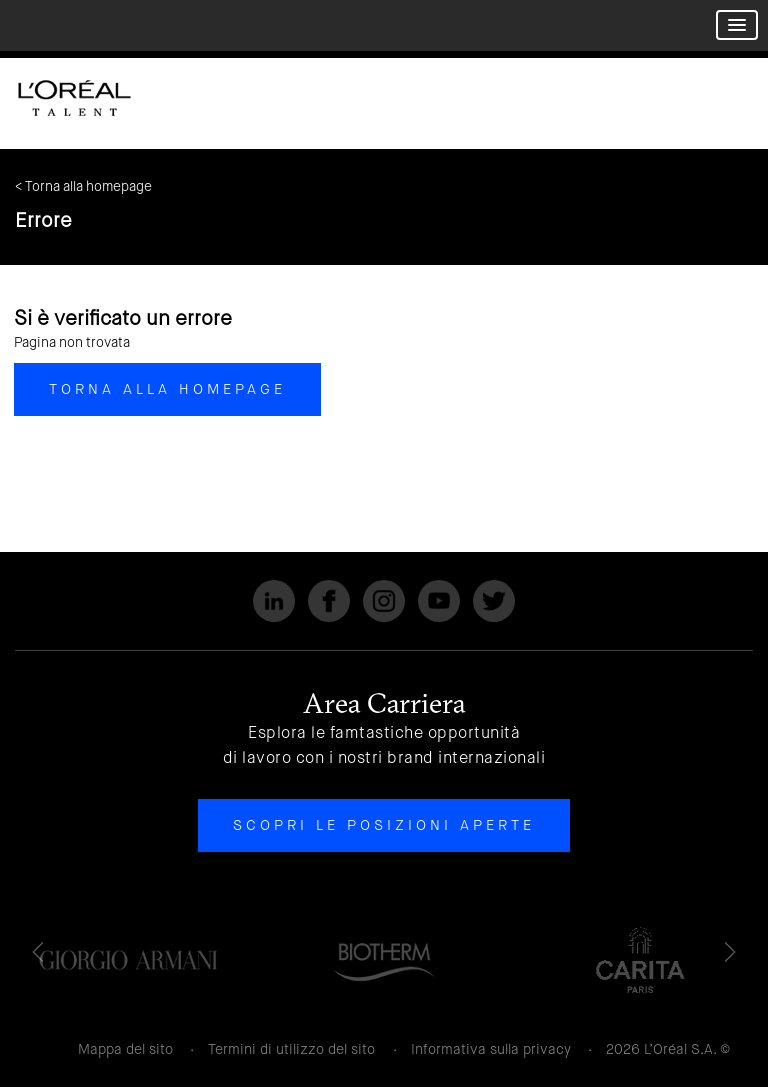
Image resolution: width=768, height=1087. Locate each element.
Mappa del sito (125, 1049)
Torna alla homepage (167, 389)
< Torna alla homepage (83, 186)
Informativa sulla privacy (491, 1049)
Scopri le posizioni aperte (384, 825)
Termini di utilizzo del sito (291, 1049)
